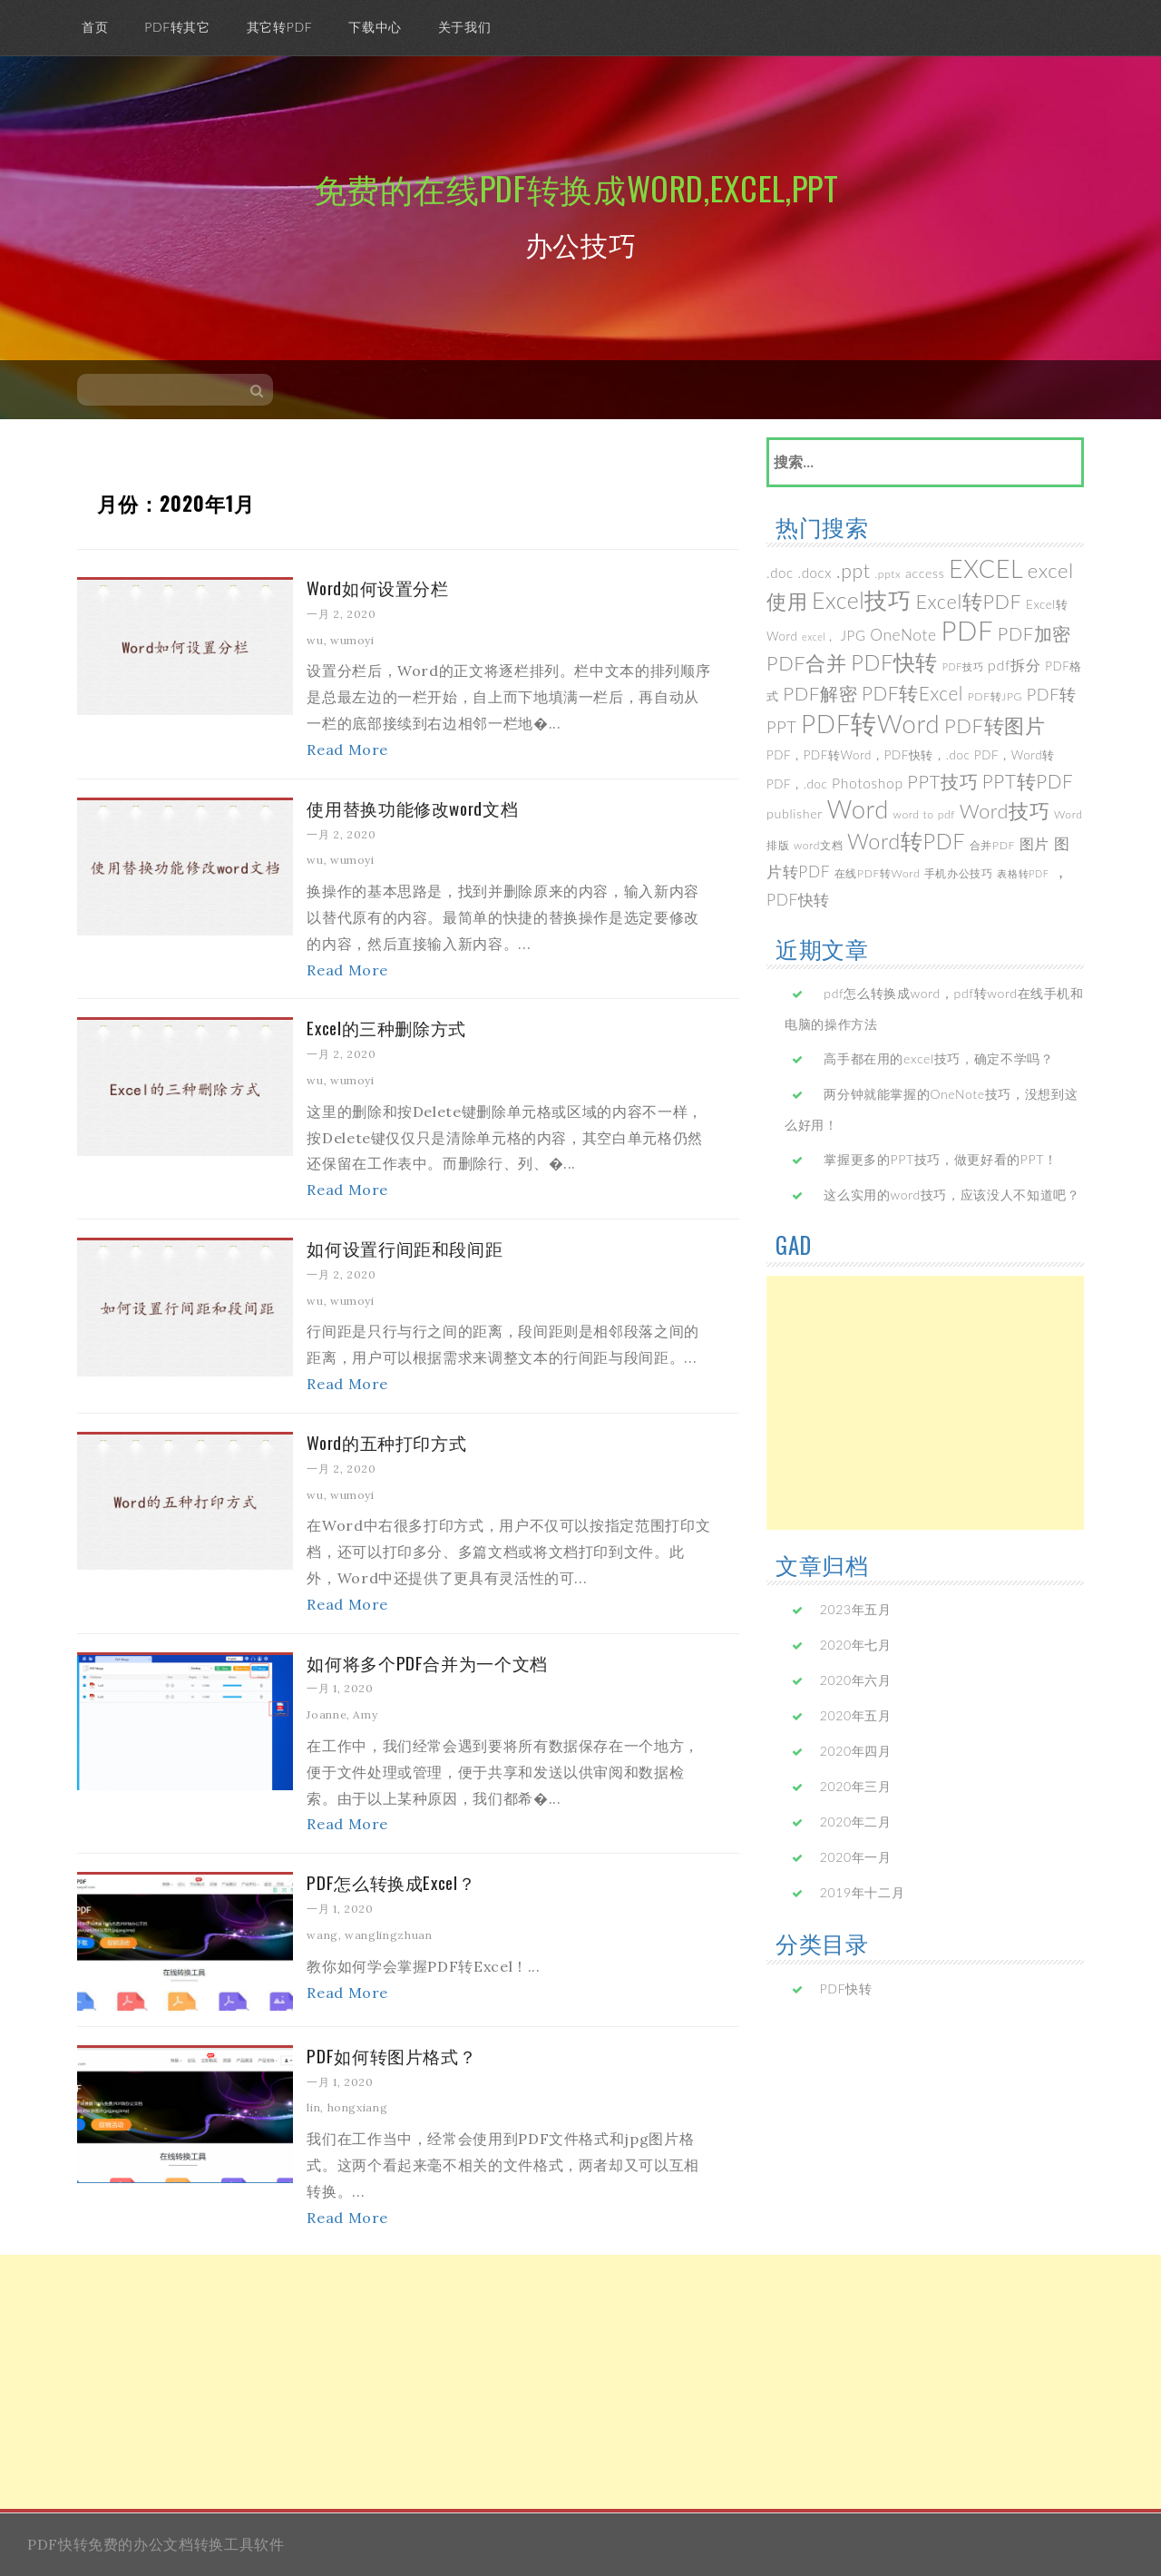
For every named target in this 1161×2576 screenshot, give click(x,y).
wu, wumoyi (340, 640)
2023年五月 (856, 1609)
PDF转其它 (177, 26)
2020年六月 (856, 1680)
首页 (95, 26)
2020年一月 (856, 1857)
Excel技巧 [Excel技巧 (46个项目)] (862, 600)
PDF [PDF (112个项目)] (967, 630)
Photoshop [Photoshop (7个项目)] (867, 783)
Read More (347, 749)
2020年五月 (856, 1715)
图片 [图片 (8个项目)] (1034, 843)
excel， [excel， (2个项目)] (819, 636)
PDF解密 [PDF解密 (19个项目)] (820, 693)
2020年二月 (856, 1821)
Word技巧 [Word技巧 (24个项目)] (1005, 811)
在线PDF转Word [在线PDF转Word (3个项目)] (877, 873)
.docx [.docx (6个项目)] (815, 572)
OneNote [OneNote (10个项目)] (903, 634)
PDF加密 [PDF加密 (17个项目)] (1034, 633)
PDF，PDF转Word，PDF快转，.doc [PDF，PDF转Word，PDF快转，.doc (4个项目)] (868, 755)
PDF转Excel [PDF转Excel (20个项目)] (912, 693)
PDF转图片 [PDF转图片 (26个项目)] (995, 725)
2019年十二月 (862, 1892)
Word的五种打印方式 (386, 1442)
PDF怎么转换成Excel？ (391, 1882)
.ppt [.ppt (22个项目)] (853, 570)
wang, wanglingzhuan (369, 1935)
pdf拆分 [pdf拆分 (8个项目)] (1014, 664)
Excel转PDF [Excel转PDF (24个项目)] (968, 601)
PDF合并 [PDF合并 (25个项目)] (806, 663)
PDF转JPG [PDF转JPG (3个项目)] (995, 696)
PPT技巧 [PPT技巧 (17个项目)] (942, 781)
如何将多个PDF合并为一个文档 (427, 1662)
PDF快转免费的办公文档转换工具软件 (156, 2544)
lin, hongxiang (347, 2107)
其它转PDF (279, 26)
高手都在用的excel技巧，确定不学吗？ (938, 1058)
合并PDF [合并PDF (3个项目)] (992, 845)
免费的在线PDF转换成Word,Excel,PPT (576, 187)
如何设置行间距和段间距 (404, 1247)
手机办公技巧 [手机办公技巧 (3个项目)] (958, 873)
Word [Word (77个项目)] (858, 809)
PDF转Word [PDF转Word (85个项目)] (870, 723)
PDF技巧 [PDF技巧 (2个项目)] (962, 666)
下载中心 (375, 26)
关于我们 (465, 26)
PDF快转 (846, 1988)
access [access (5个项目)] (924, 573)
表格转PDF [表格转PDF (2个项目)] (1023, 873)
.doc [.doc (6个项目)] (780, 572)
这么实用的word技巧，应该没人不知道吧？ (951, 1194)
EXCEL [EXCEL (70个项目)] (986, 568)
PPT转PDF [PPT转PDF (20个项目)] (1028, 781)
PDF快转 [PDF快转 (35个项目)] (894, 662)
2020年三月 (856, 1786)
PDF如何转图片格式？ (391, 2055)
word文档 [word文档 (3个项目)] (818, 845)
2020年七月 (856, 1644)
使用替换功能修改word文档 (412, 807)
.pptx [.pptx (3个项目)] (887, 574)
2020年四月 (856, 1750)
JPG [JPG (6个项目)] (853, 635)
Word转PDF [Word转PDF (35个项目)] (906, 841)
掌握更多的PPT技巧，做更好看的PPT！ (940, 1159)
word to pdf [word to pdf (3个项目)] (924, 814)
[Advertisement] (925, 1403)
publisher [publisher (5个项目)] (794, 813)
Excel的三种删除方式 (386, 1027)
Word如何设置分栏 (377, 587)
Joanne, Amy (342, 1714)
